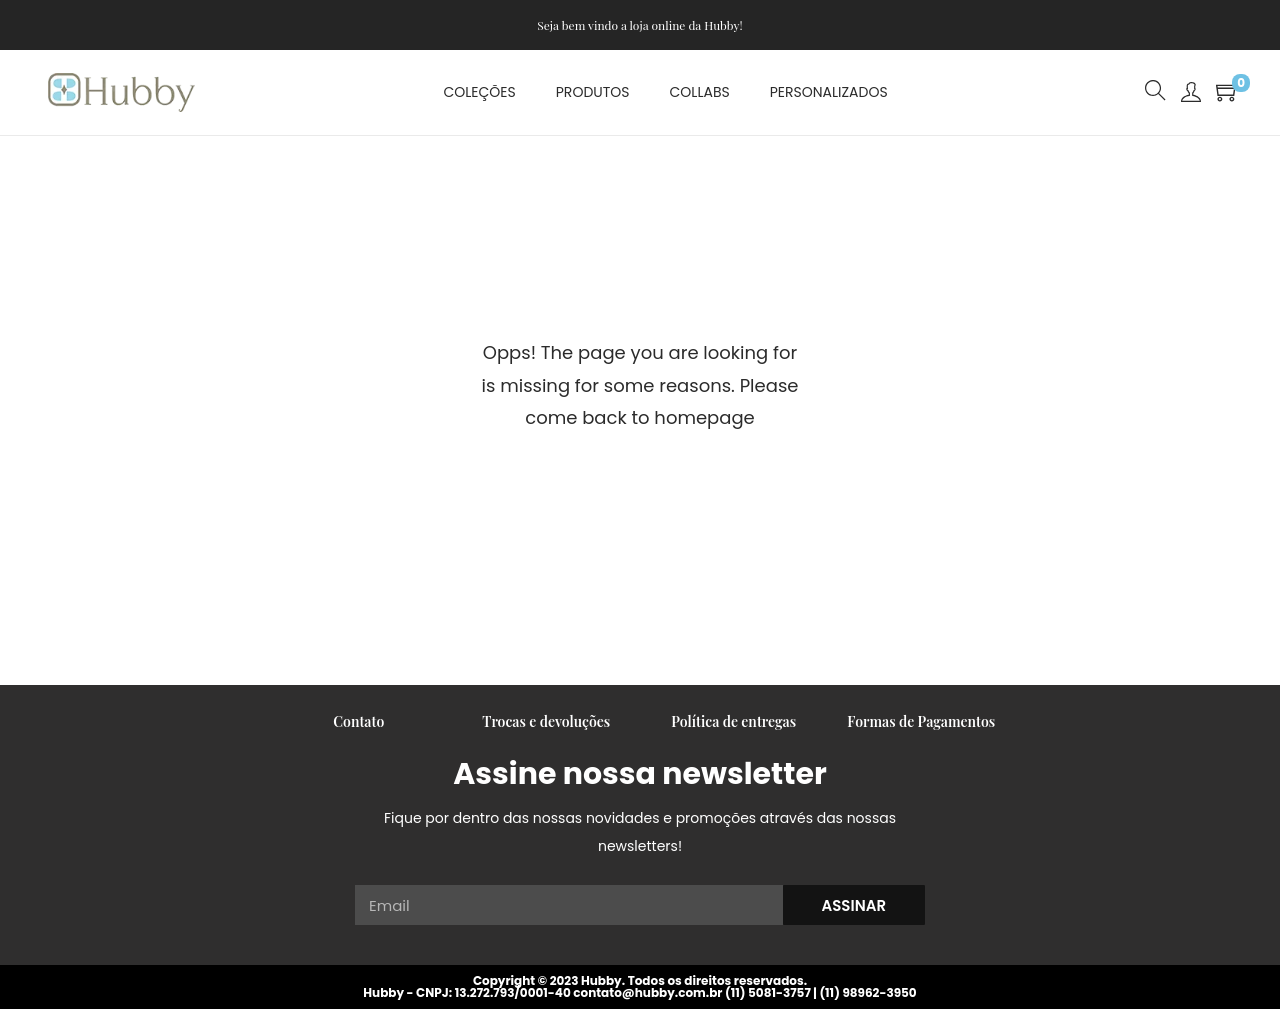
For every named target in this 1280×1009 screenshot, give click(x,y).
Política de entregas (733, 721)
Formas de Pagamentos (921, 721)
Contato (358, 721)
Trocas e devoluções (546, 721)
